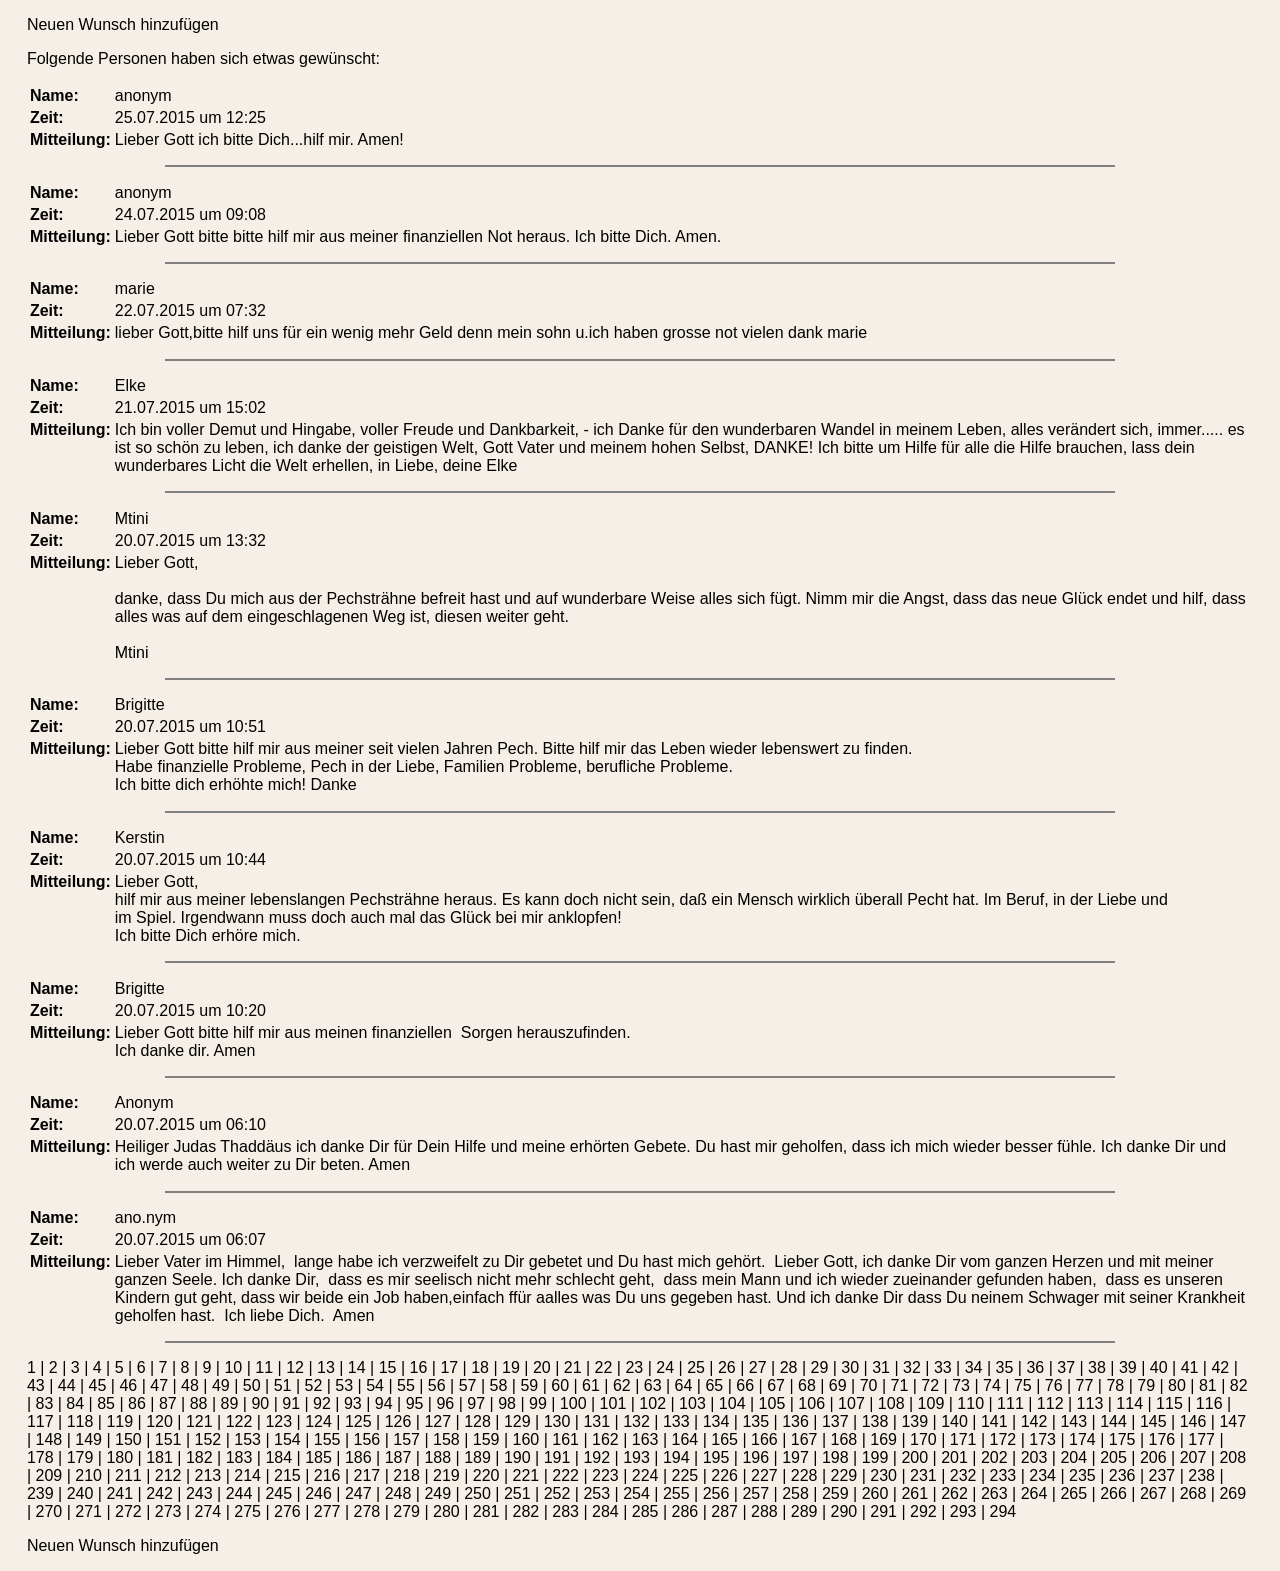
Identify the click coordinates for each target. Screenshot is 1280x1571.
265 (1073, 1493)
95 (415, 1403)
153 (247, 1439)
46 (128, 1385)
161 (565, 1439)
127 (437, 1421)
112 (1050, 1403)
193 (636, 1457)
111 (1010, 1403)
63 (653, 1385)
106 (811, 1403)
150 (128, 1439)
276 (287, 1511)
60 (560, 1385)
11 (264, 1367)
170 (923, 1439)
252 (557, 1493)
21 (573, 1367)
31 (881, 1367)
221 (526, 1475)
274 (208, 1511)
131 (596, 1421)
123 (278, 1421)
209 (49, 1475)
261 (914, 1493)
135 (755, 1421)
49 (221, 1385)
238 (1201, 1475)
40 (1159, 1367)
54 (375, 1385)
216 (327, 1475)
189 (477, 1457)
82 (1239, 1385)
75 (1023, 1385)
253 (596, 1493)
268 (1193, 1493)
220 (486, 1475)
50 (252, 1385)
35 (1005, 1367)
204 (1073, 1457)
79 (1146, 1385)
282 (526, 1511)
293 (963, 1511)
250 (477, 1493)
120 (159, 1421)
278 (367, 1511)
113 (1090, 1403)
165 (724, 1439)
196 (755, 1457)
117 (40, 1421)
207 (1193, 1457)
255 (676, 1493)
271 (88, 1511)
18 (480, 1367)
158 (446, 1439)
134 (716, 1421)
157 (406, 1439)
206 (1153, 1457)
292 (923, 1511)
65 (714, 1385)
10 (233, 1367)
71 (900, 1385)
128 (477, 1421)
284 (605, 1511)
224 (645, 1475)
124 (318, 1421)
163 (645, 1439)
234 (1042, 1475)
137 (835, 1421)
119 (119, 1421)
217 (367, 1475)
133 (676, 1421)
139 (914, 1421)
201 (954, 1457)
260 (875, 1493)
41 (1190, 1367)
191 (557, 1457)
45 (98, 1385)
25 (696, 1367)
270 (49, 1511)
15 (388, 1367)
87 (168, 1403)
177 (1201, 1439)
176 (1162, 1439)
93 (353, 1403)
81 (1208, 1385)
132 (636, 1421)
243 (199, 1493)
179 (80, 1457)
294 (1003, 1511)
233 (1003, 1475)
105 (772, 1403)
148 (49, 1439)
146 (1193, 1421)
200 (914, 1457)
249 (437, 1493)
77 (1085, 1385)
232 (963, 1475)
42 (1220, 1367)
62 (622, 1385)
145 (1153, 1421)
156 (367, 1439)
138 (875, 1421)
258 (795, 1493)
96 (445, 1403)
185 (318, 1457)
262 (954, 1493)
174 (1082, 1439)
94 (384, 1403)
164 (685, 1439)
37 (1066, 1367)
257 (755, 1493)
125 (358, 1421)
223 (605, 1475)
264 (1034, 1493)
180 (119, 1457)
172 (1003, 1439)
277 (327, 1511)
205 (1113, 1457)
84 (75, 1403)
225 (685, 1475)
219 (446, 1475)
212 (168, 1475)
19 (511, 1367)
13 (326, 1367)
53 (344, 1385)
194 (676, 1457)
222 (565, 1475)
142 (1034, 1421)
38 (1097, 1367)
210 (88, 1475)
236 (1122, 1475)
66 (745, 1385)
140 (954, 1421)
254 (636, 1493)
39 (1128, 1367)
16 (419, 1367)
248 (398, 1493)
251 (517, 1493)
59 (529, 1385)
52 (313, 1385)
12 (295, 1367)
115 (1169, 1403)
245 (278, 1493)
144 (1113, 1421)
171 (963, 1439)
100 (573, 1403)
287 (724, 1511)
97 (476, 1403)
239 (40, 1493)
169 (883, 1439)
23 (634, 1367)
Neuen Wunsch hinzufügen (123, 24)
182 (199, 1457)
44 (67, 1385)
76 (1054, 1385)
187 (398, 1457)
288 (764, 1511)
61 (591, 1385)
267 (1153, 1493)
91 (291, 1403)
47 (159, 1385)
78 (1115, 1385)
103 (692, 1403)
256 (716, 1493)
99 (538, 1403)
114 (1129, 1403)
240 (80, 1493)
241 (119, 1493)
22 (604, 1367)
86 (137, 1403)
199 (875, 1457)
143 (1073, 1421)
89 (230, 1403)
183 (239, 1457)
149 (88, 1439)
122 (239, 1421)
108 (891, 1403)
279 (406, 1511)
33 (943, 1367)
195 (716, 1457)
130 (557, 1421)
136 (795, 1421)
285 (645, 1511)
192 (596, 1457)
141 (994, 1421)
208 (1232, 1457)
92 (322, 1403)
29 (820, 1367)
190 (517, 1457)
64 (684, 1385)
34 (974, 1367)
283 (565, 1511)
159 (486, 1439)
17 (449, 1367)
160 (526, 1439)
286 (685, 1511)
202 (994, 1457)
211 (128, 1475)
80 (1177, 1385)
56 (437, 1385)
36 (1035, 1367)
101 (613, 1403)
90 (260, 1403)
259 (835, 1493)
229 (844, 1475)
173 (1042, 1439)
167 (804, 1439)
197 (795, 1457)
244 (239, 1493)
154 (287, 1439)
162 (605, 1439)
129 (517, 1421)
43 (36, 1385)
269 (1232, 1493)
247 (358, 1493)
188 (437, 1457)
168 (844, 1439)
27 (758, 1367)
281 (486, 1511)
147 (1232, 1421)
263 (994, 1493)
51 (283, 1385)
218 (406, 1475)
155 (327, 1439)
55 (406, 1385)
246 (318, 1493)
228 (804, 1475)
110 (970, 1403)
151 (168, 1439)
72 (930, 1385)
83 (45, 1403)
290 (844, 1511)
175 (1122, 1439)
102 (652, 1403)
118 (80, 1421)
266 (1113, 1493)
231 (923, 1475)
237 (1162, 1475)
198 (835, 1457)
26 (727, 1367)
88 (199, 1403)
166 (764, 1439)
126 (398, 1421)
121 (199, 1421)
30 (850, 1367)
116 (1209, 1403)
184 (278, 1457)
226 (724, 1475)
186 (358, 1457)
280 (446, 1511)
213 (208, 1475)
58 (499, 1385)
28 (789, 1367)
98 (507, 1403)
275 (247, 1511)
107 (851, 1403)
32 (912, 1367)
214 (247, 1475)
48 (190, 1385)
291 (883, 1511)
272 (128, 1511)
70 (869, 1385)
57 (468, 1385)
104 (732, 1403)
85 (106, 1403)
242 (159, 1493)
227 (764, 1475)
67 (776, 1385)
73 (961, 1385)
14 (357, 1367)
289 (804, 1511)
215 (287, 1475)
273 (168, 1511)
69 (838, 1385)
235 (1082, 1475)
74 (992, 1385)
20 (542, 1367)
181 (159, 1457)
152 (208, 1439)
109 (931, 1403)
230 (883, 1475)
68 (807, 1385)
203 (1034, 1457)
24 (665, 1367)
